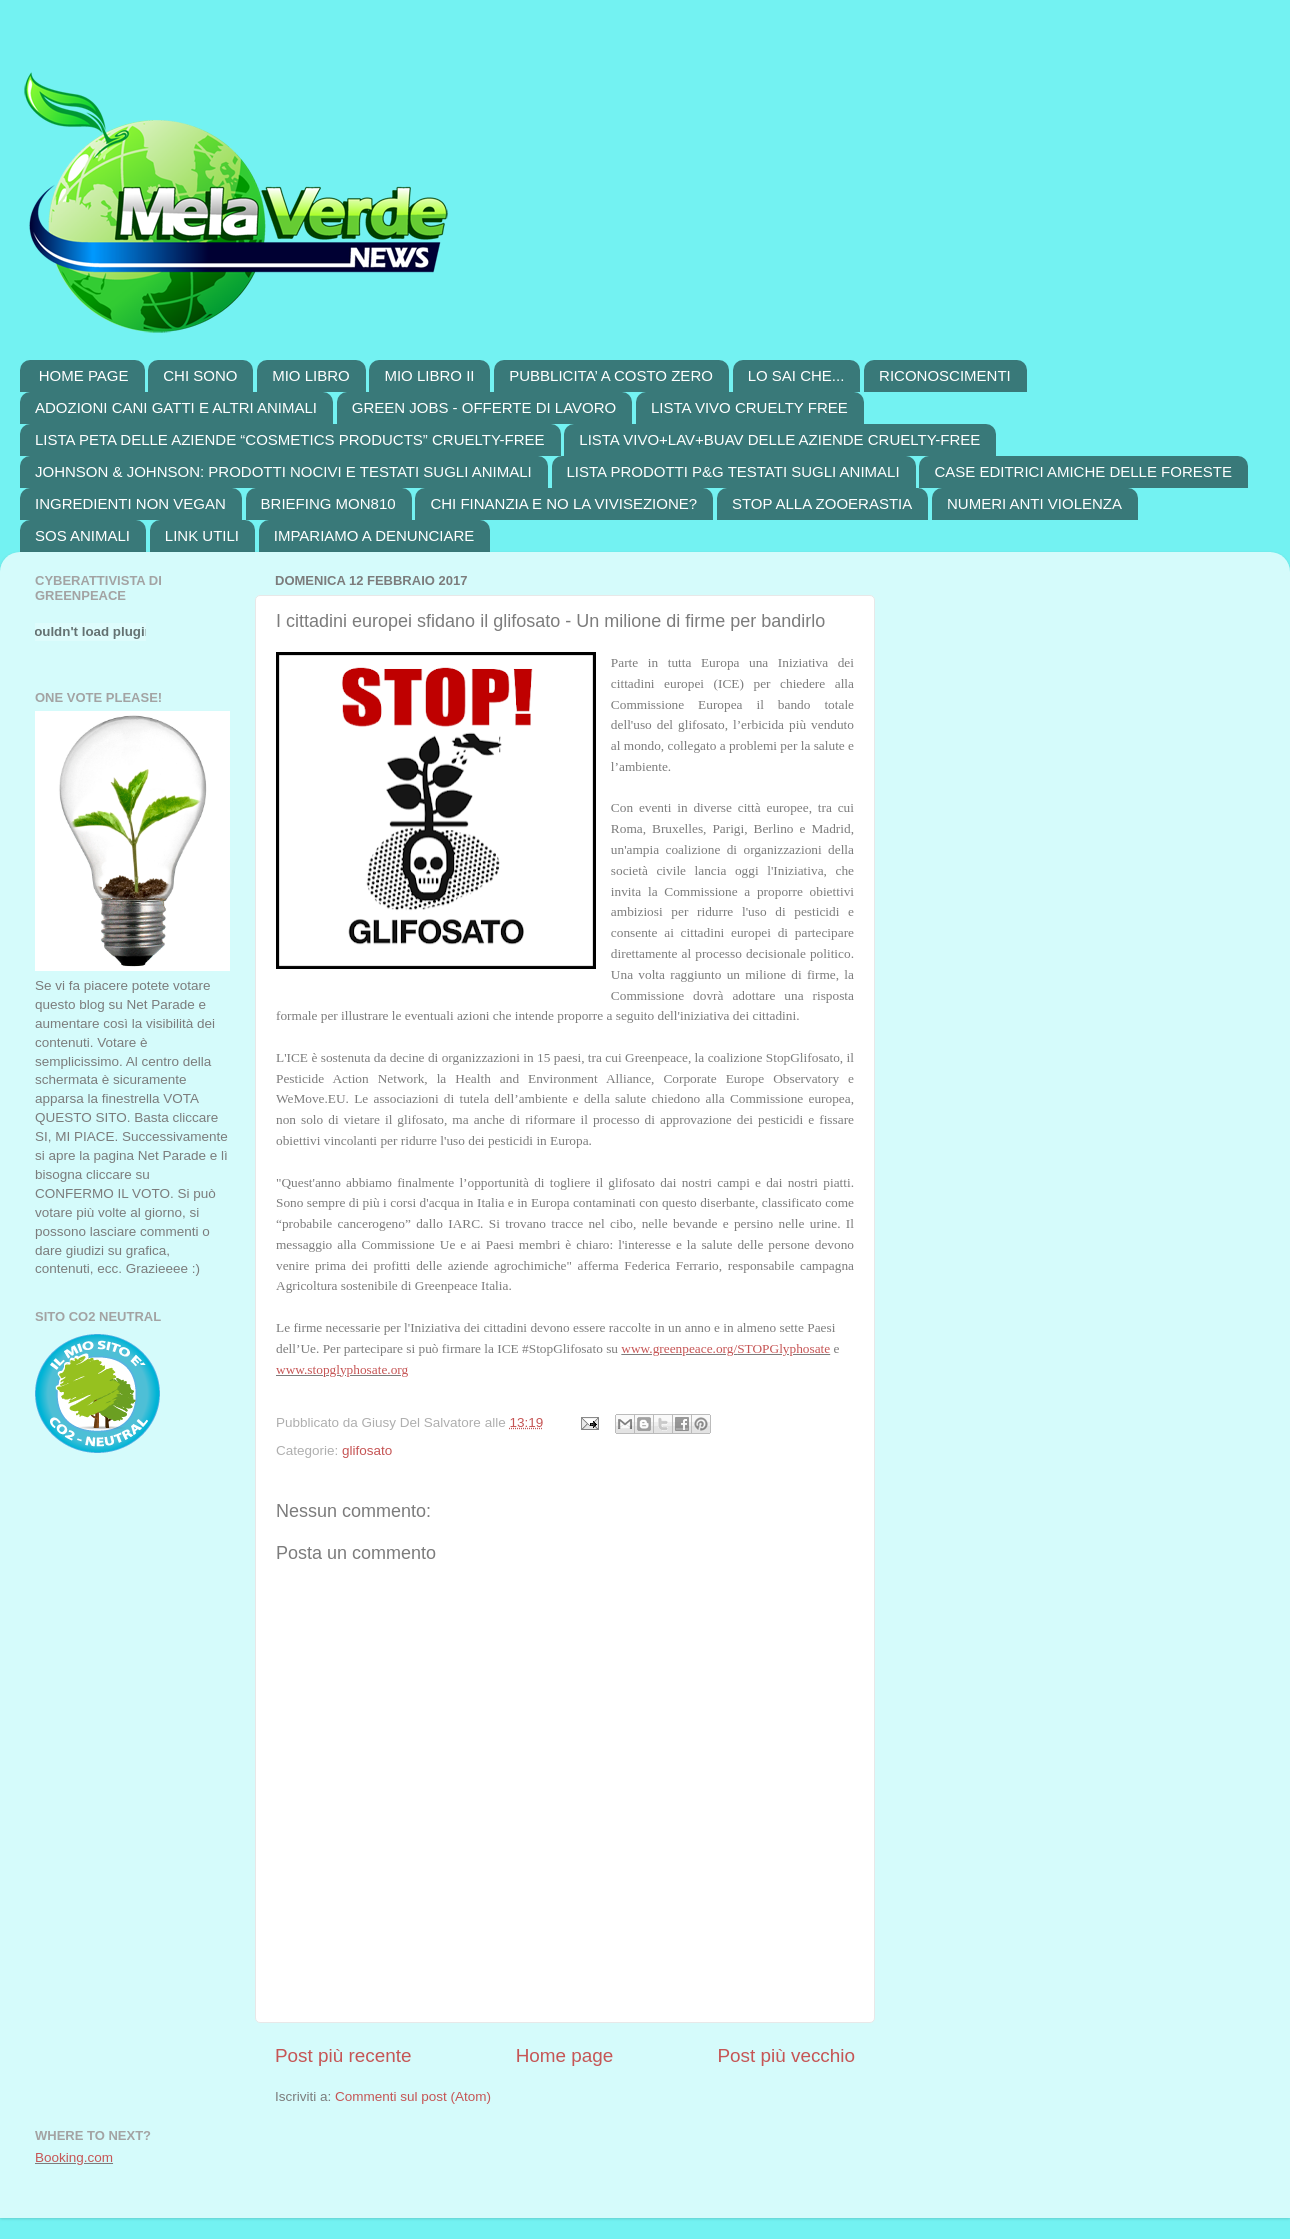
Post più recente (343, 2055)
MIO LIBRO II (429, 375)
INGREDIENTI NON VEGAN (130, 503)
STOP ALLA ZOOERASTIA (822, 503)
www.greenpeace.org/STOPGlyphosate (725, 1348)
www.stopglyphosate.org (342, 1369)
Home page (565, 2055)
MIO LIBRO (311, 375)
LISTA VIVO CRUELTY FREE (749, 407)
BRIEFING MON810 (328, 503)
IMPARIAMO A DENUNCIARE (374, 535)
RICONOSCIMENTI (945, 375)
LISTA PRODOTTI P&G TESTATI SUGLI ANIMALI (733, 471)
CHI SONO (200, 375)
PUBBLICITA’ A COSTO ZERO (611, 375)
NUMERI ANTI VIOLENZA (1034, 503)
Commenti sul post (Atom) (413, 2096)
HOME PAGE (84, 375)
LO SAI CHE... (796, 375)
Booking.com (74, 2157)
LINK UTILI (202, 535)
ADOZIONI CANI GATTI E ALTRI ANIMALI (176, 407)
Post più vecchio (786, 2055)
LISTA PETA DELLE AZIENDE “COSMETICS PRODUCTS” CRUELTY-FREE (290, 439)
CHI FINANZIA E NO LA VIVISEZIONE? (563, 503)
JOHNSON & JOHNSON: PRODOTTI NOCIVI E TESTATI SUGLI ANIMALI (283, 471)
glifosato (367, 1450)
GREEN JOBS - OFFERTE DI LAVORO (484, 407)
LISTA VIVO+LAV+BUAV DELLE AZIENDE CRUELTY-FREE (779, 439)
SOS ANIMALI (82, 535)
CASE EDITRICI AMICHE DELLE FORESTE (1083, 471)
